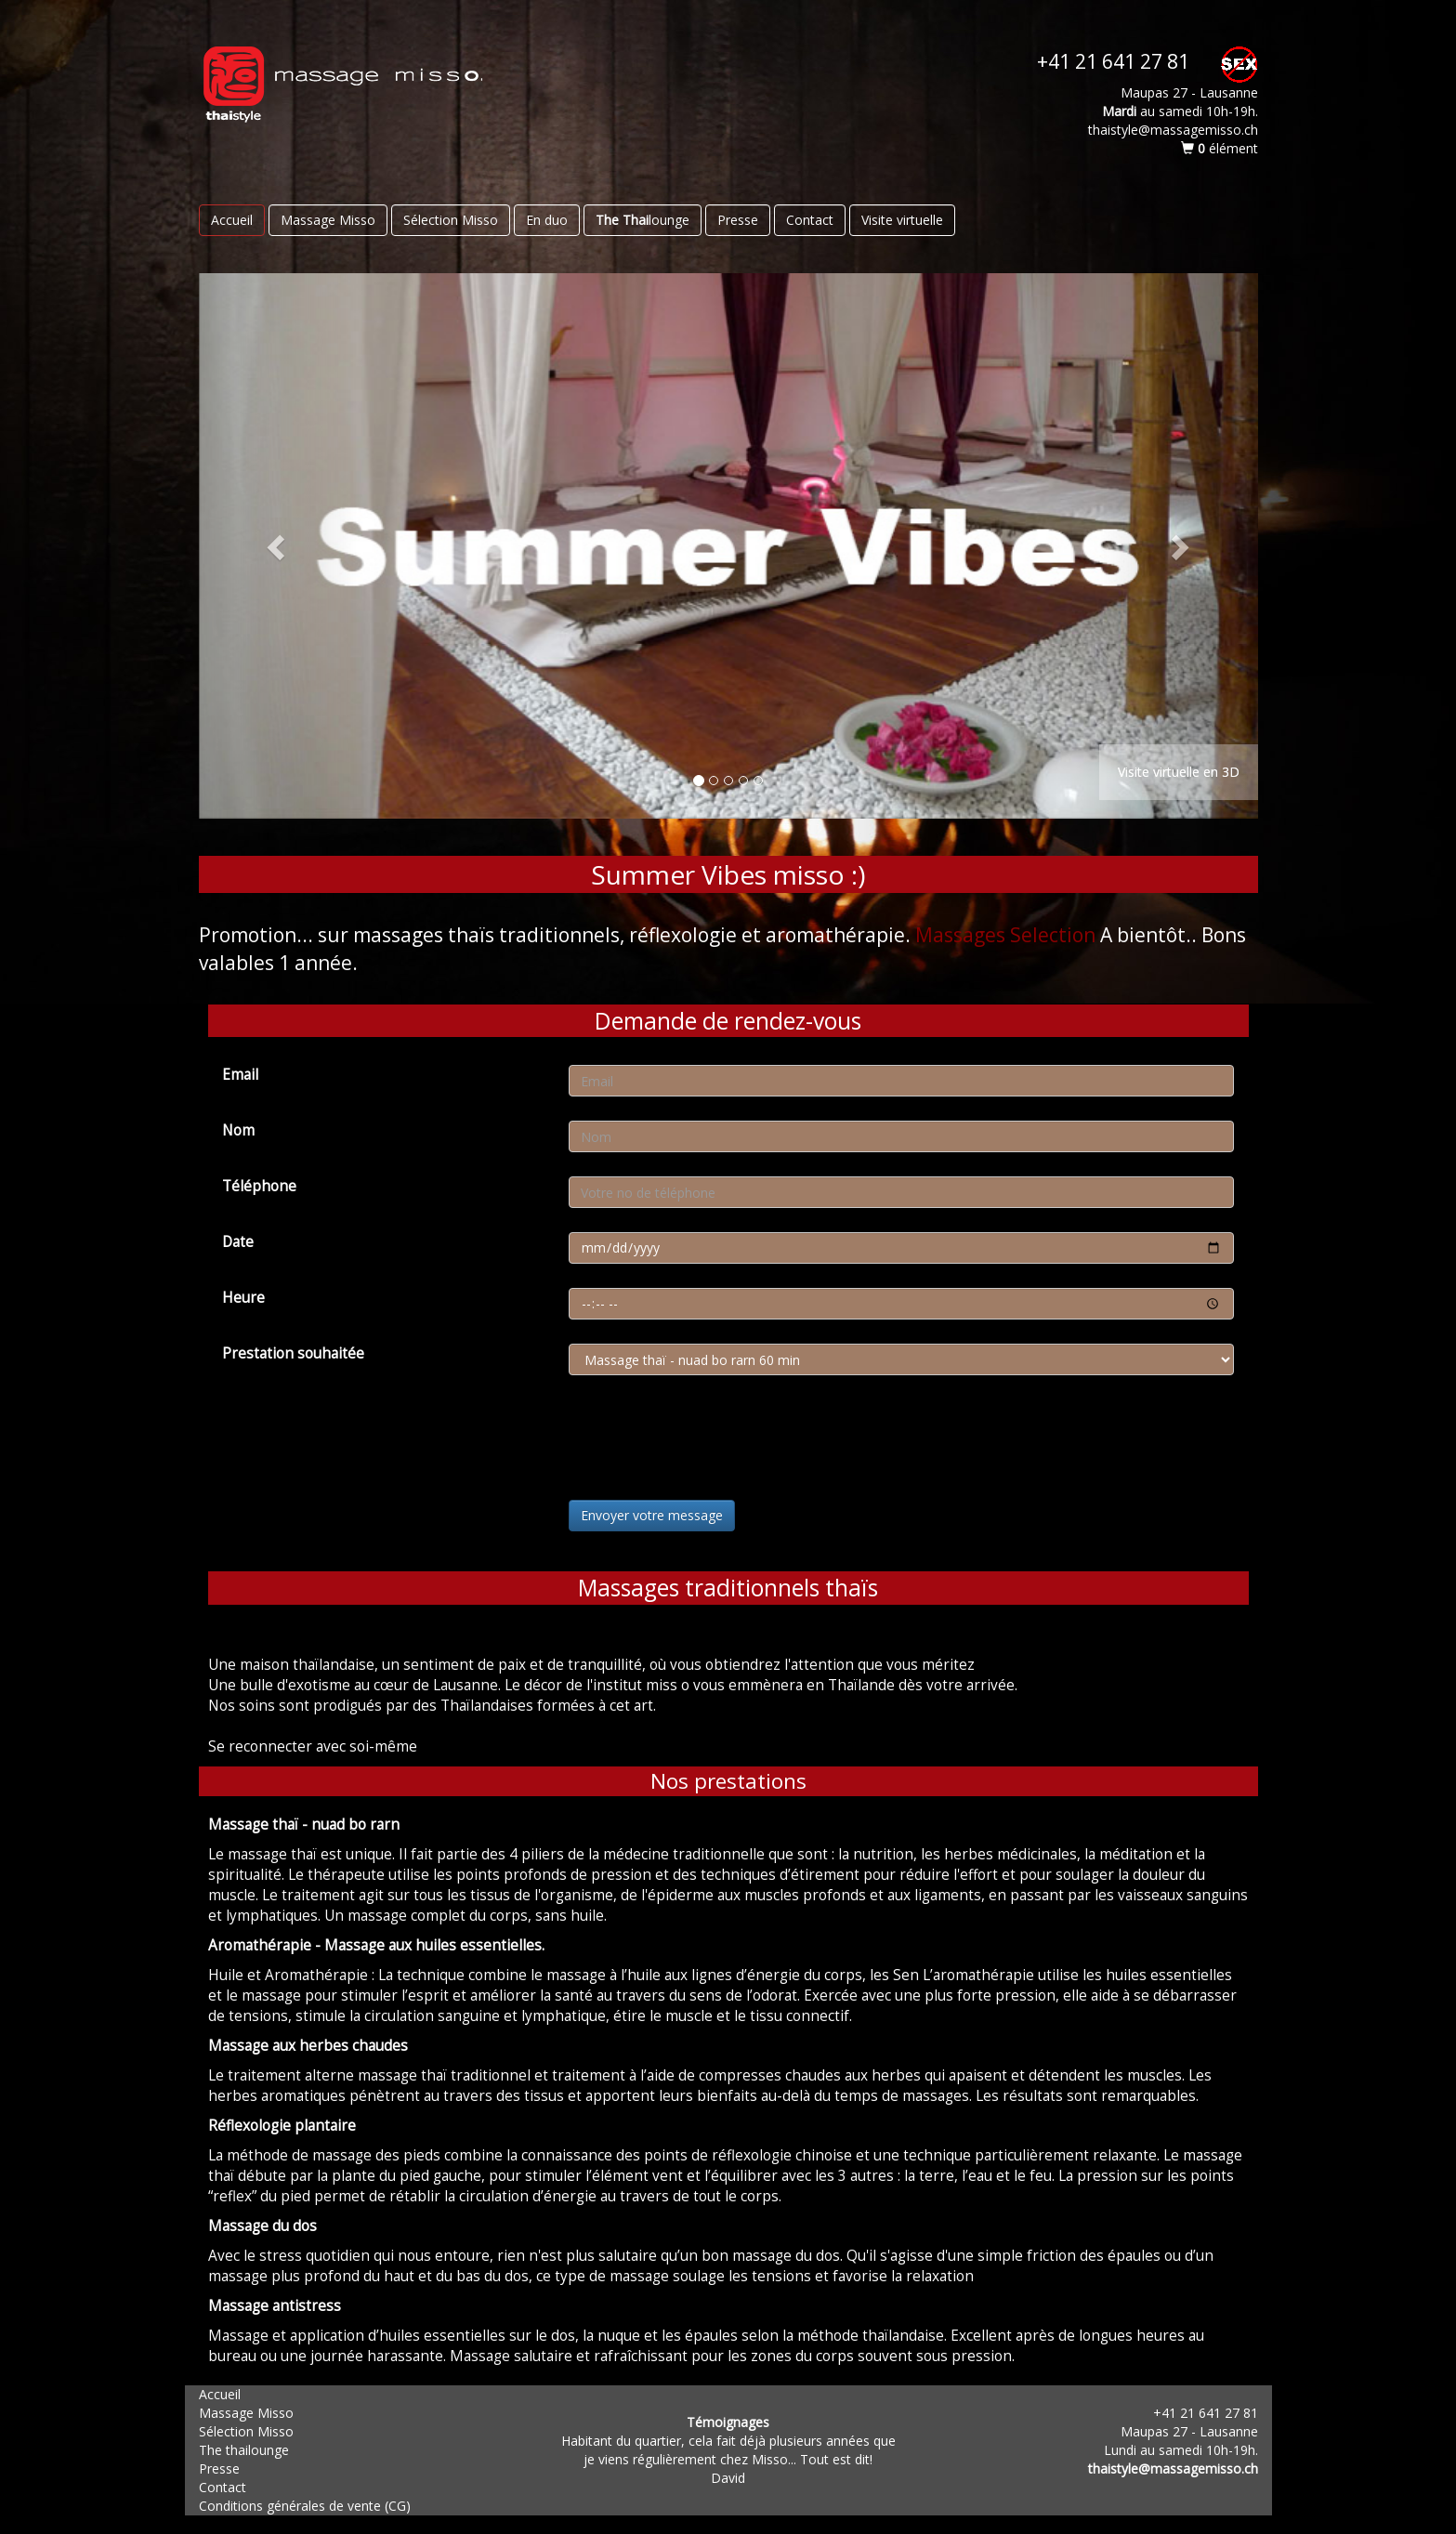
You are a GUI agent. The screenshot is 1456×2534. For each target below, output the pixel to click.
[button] (278, 546)
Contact (809, 220)
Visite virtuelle (902, 220)
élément (1219, 148)
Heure (243, 1297)
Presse (737, 220)
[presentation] (710, 1440)
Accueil (232, 220)
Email (240, 1074)
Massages (960, 935)
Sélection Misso (450, 220)
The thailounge (244, 2450)
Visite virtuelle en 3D (1179, 772)
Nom (238, 1130)
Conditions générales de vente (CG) (305, 2505)
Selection (1052, 935)
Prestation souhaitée (293, 1353)
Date (238, 1242)
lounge (642, 220)
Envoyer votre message (652, 1515)
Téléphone (259, 1186)
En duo (547, 220)
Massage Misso (328, 220)
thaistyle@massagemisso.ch (1173, 2468)
